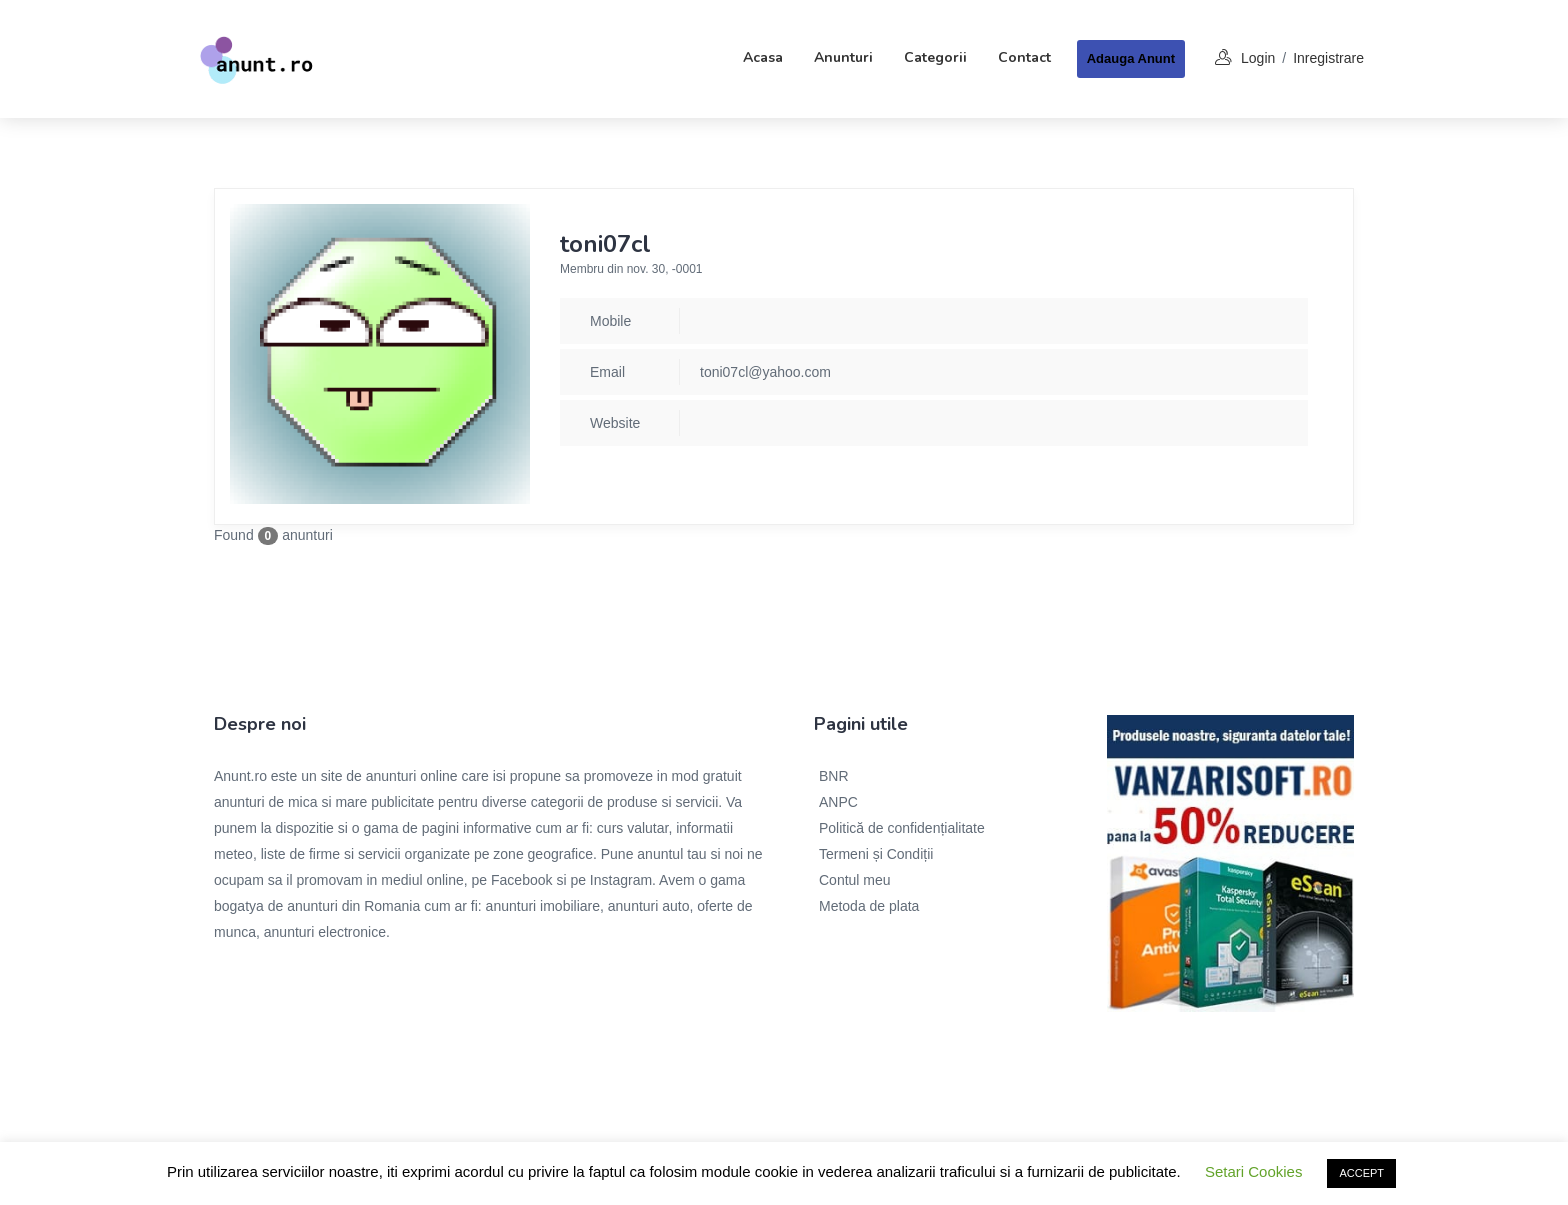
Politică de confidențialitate (902, 828)
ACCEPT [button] (1361, 1173)
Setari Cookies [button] (1254, 1171)
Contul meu (855, 880)
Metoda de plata (869, 906)
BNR (834, 776)
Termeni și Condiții (876, 854)
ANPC (838, 802)
